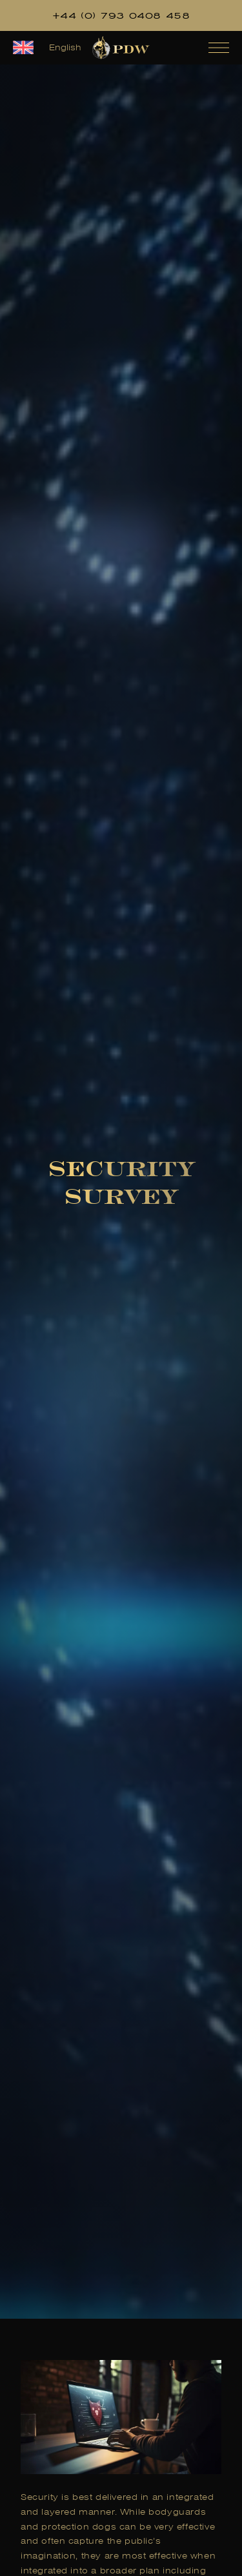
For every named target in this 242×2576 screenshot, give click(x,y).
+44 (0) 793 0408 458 (121, 15)
